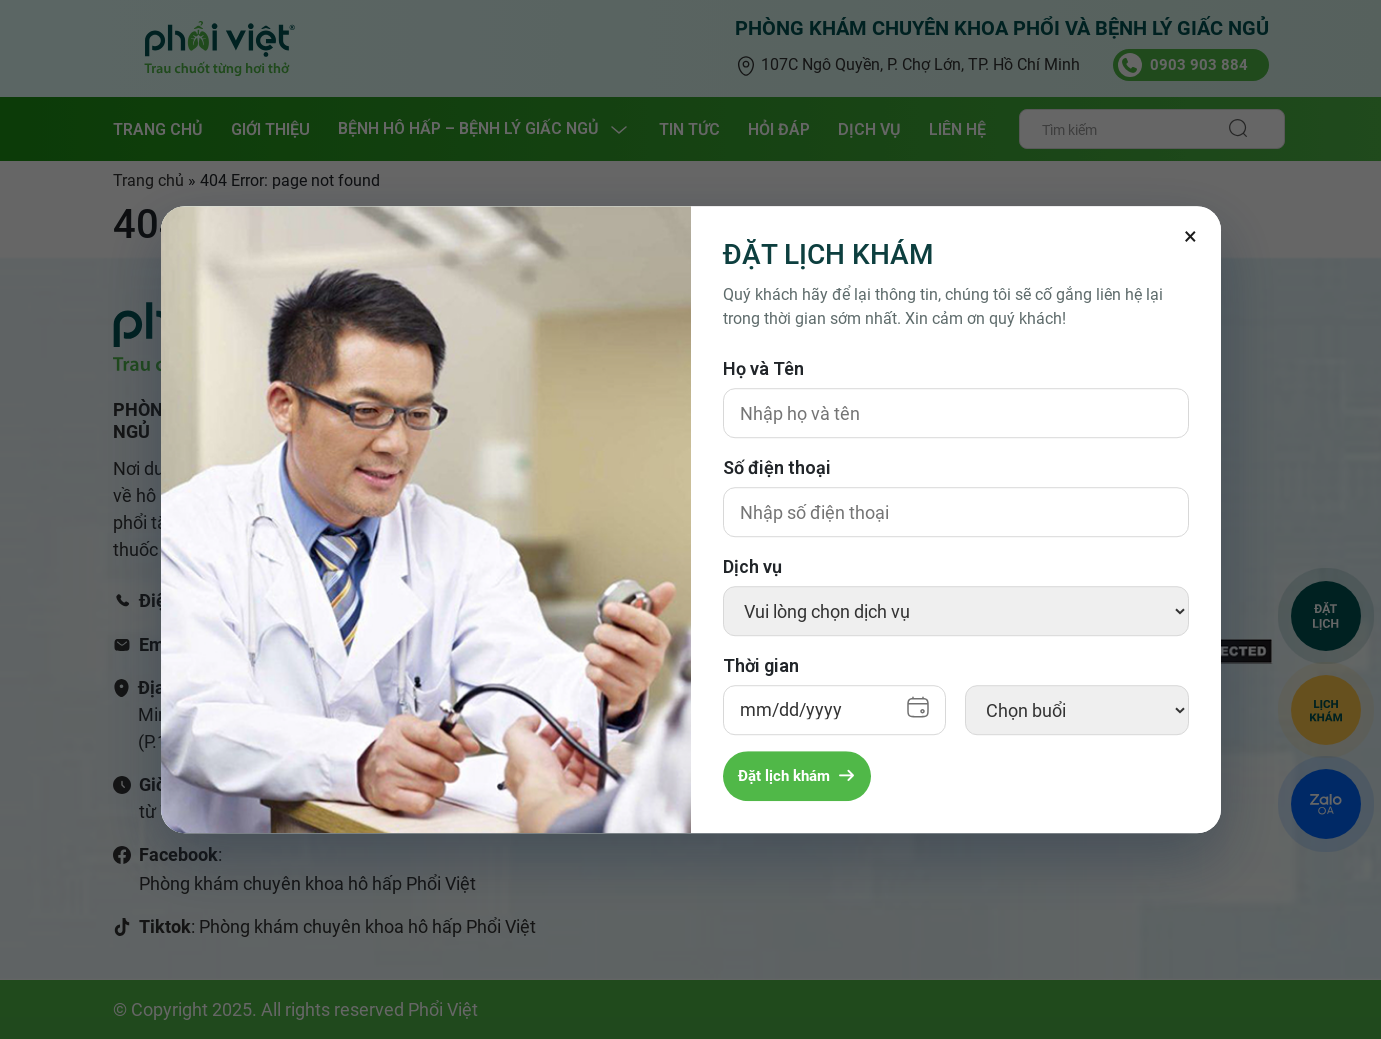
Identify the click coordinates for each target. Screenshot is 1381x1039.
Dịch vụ (752, 566)
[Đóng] (1191, 236)
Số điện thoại (777, 467)
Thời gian (761, 665)
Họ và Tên (763, 368)
